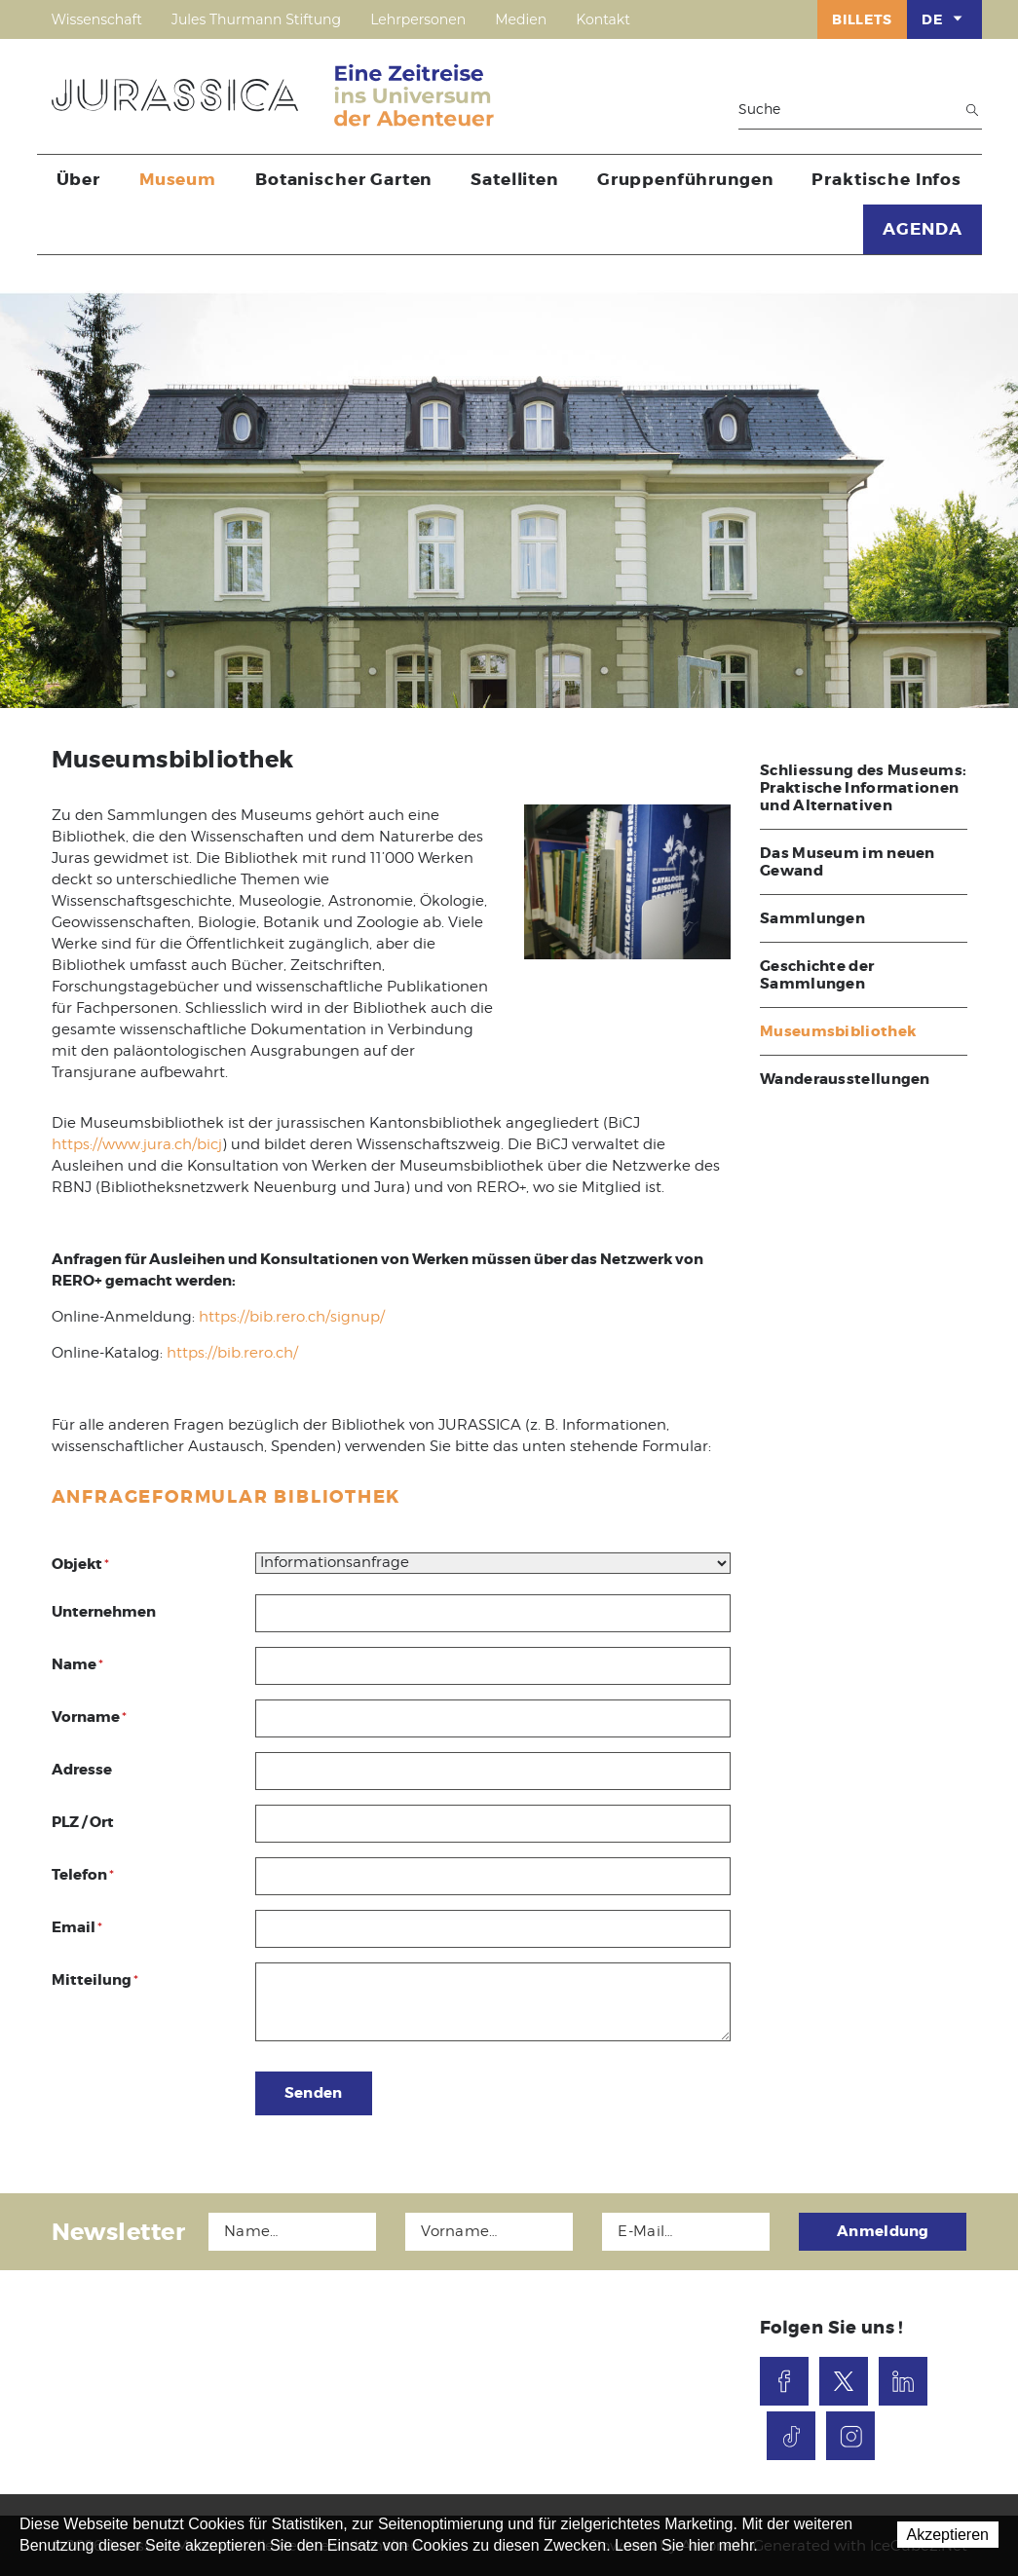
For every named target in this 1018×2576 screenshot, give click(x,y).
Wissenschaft (97, 19)
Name (77, 1664)
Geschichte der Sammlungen (817, 974)
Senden (313, 2093)
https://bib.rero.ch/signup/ (292, 1316)
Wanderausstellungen (845, 1079)
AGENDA (922, 229)
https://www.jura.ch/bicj (137, 1144)
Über (78, 179)
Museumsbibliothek (838, 1031)
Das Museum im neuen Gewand (847, 861)
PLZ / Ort (83, 1822)
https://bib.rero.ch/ (232, 1353)
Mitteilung (95, 1980)
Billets (862, 19)
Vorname (89, 1717)
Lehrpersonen (418, 19)
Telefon (83, 1875)
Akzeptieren (948, 2534)
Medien (521, 19)
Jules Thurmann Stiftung (256, 19)
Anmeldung (883, 2231)
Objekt (80, 1564)
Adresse (82, 1769)
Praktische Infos (886, 179)
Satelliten (514, 179)
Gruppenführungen (685, 179)
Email (77, 1927)
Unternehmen (104, 1612)
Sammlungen (812, 918)
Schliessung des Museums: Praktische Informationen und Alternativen (863, 788)
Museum (177, 179)
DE (944, 18)
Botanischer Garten (343, 179)
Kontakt (603, 19)
